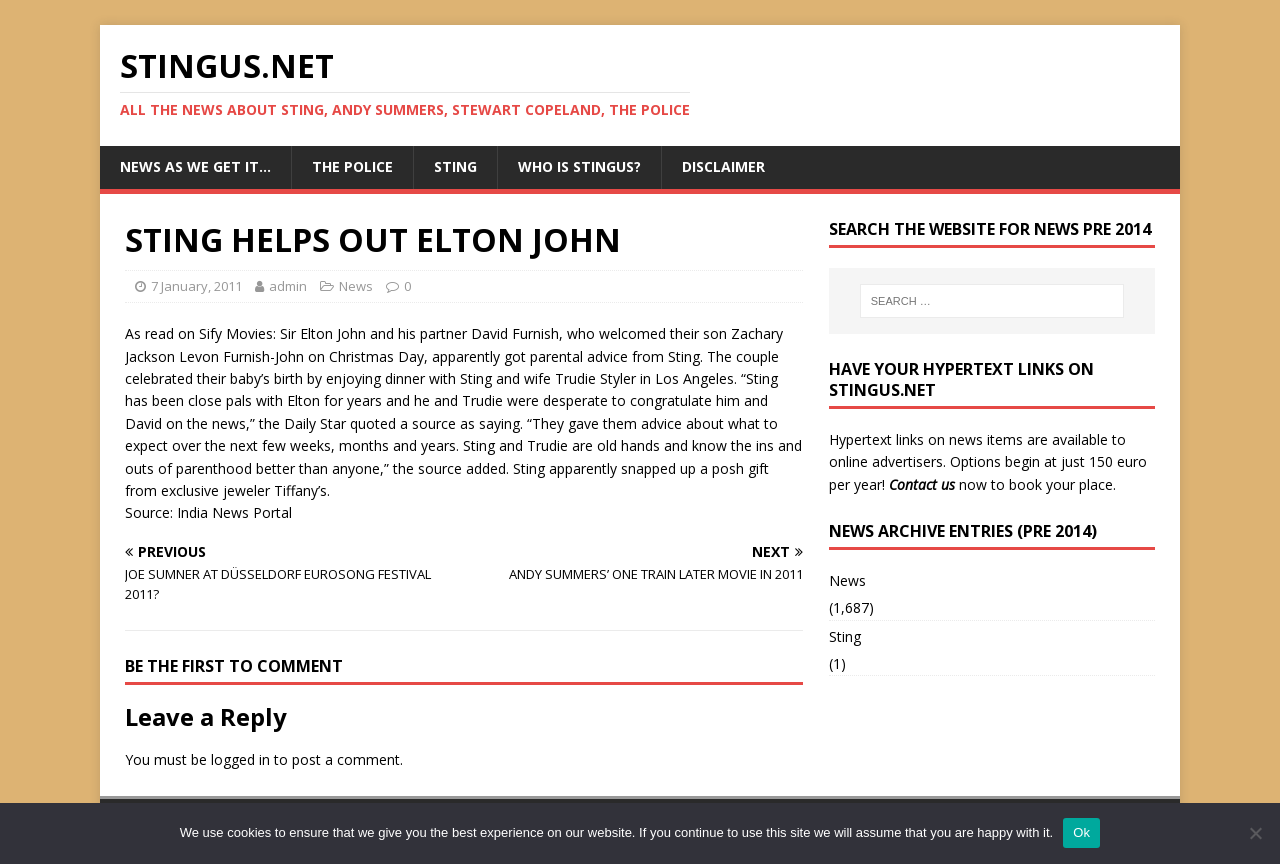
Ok (1081, 832)
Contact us (922, 484)
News (356, 286)
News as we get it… (195, 166)
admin (288, 286)
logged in (240, 759)
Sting (455, 166)
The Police (352, 166)
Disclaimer (723, 166)
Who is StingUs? (579, 166)
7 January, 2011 (196, 286)
